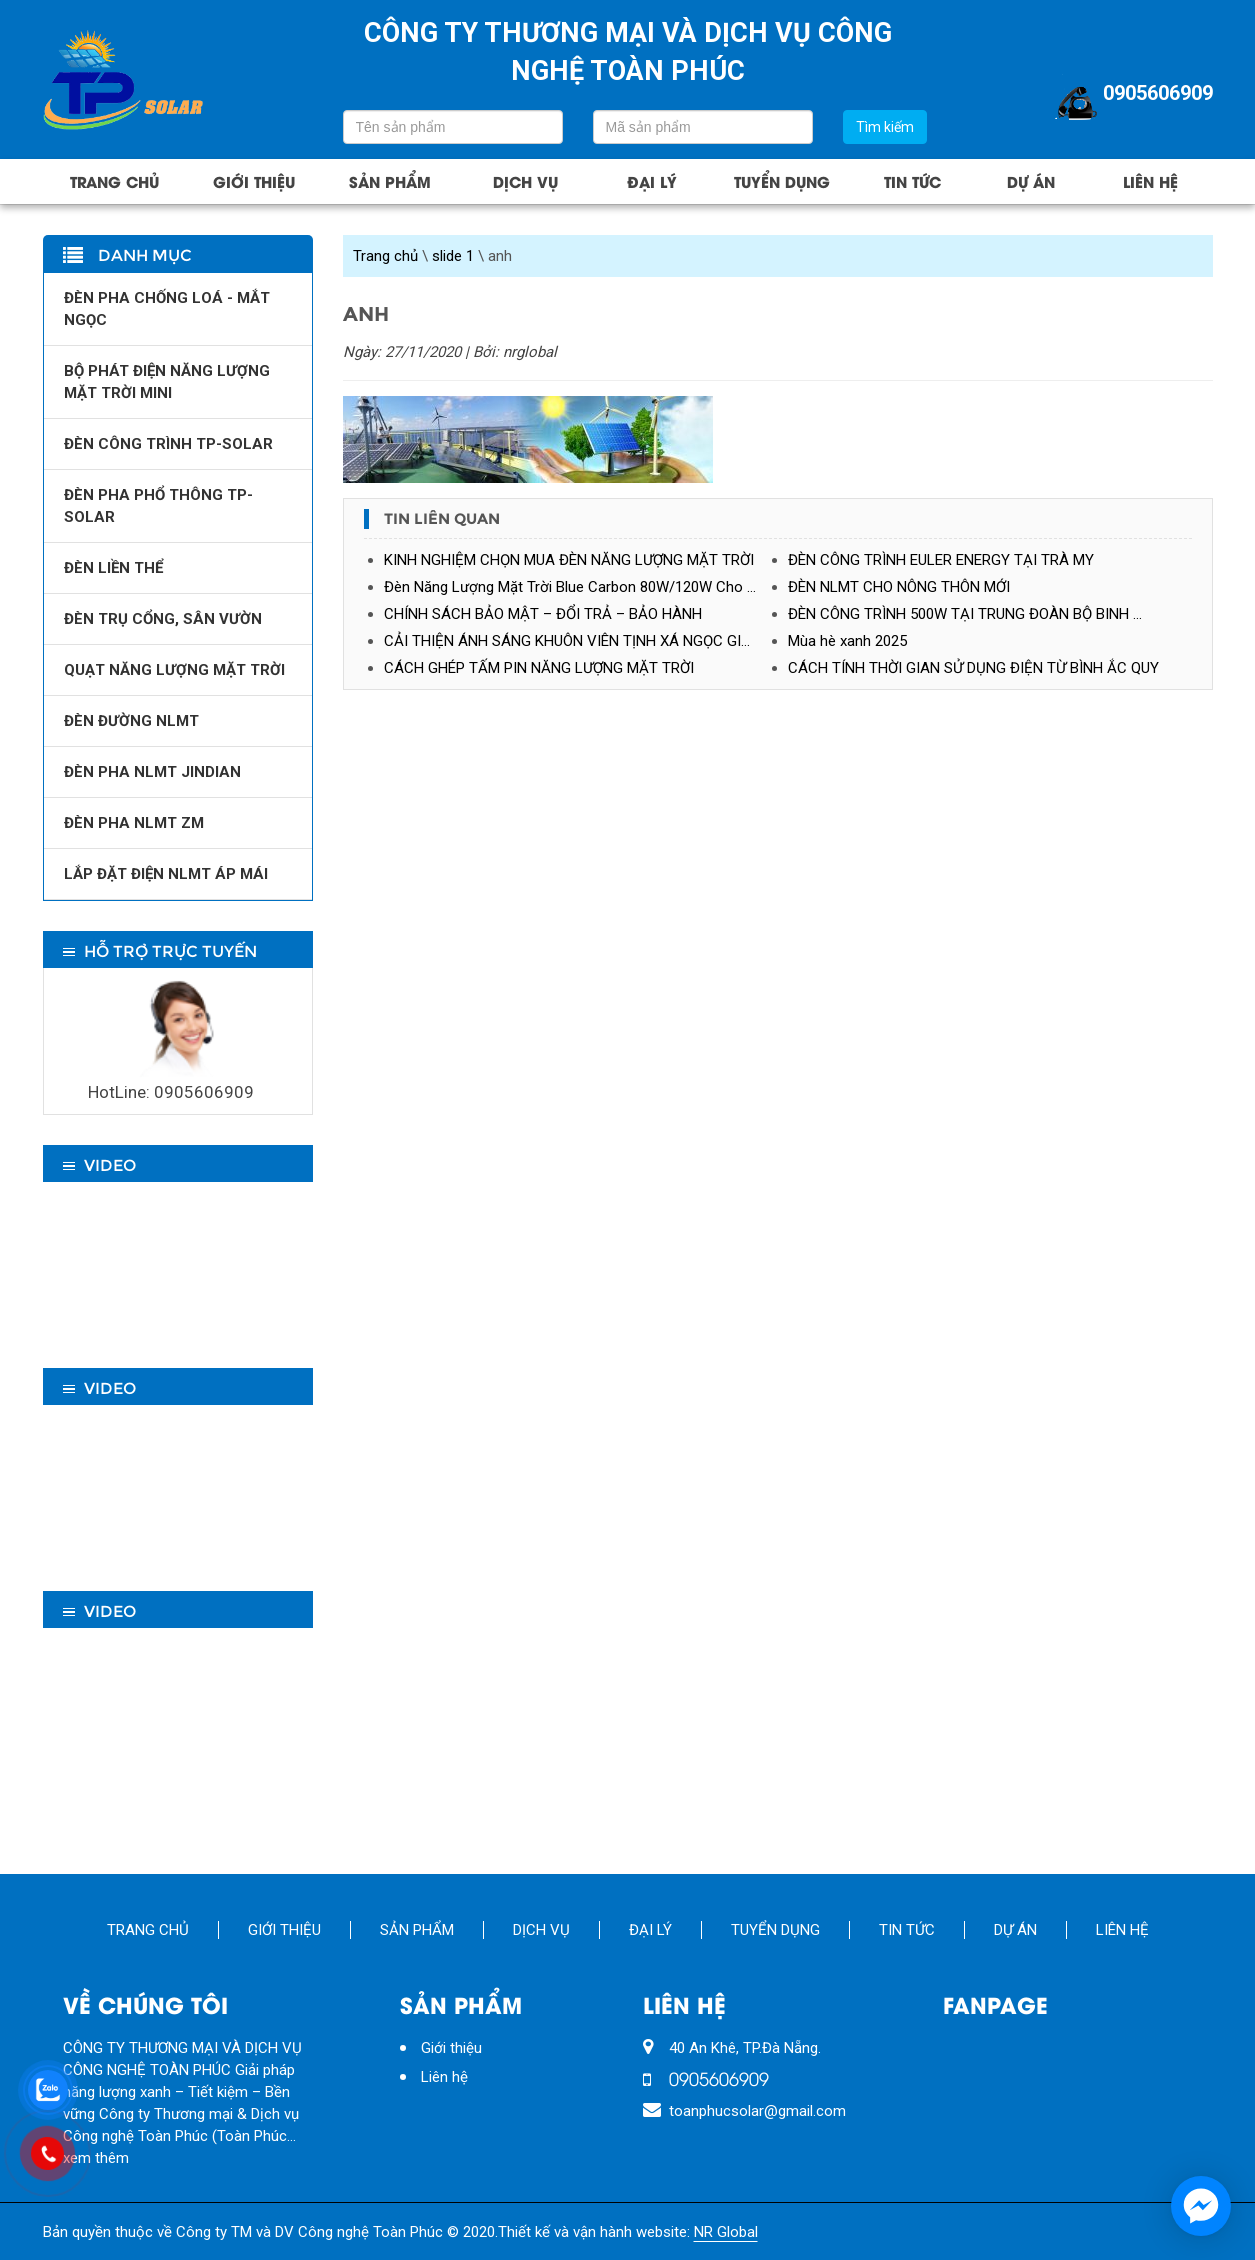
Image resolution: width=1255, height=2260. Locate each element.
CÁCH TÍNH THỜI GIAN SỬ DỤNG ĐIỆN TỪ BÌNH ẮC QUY (973, 668)
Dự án (1031, 181)
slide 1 (453, 256)
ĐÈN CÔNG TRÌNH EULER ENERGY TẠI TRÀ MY (941, 560)
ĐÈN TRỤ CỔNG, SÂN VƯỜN (163, 619)
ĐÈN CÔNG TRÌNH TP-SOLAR (168, 444)
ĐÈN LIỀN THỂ (113, 568)
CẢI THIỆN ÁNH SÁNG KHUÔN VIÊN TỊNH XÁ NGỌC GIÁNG (577, 641)
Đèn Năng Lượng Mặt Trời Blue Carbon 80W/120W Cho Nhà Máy (586, 587)
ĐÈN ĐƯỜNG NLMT (131, 721)
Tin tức (912, 181)
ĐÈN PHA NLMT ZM (134, 823)
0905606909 (1132, 95)
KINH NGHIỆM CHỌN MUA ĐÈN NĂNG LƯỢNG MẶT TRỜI (569, 560)
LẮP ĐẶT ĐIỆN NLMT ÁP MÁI (166, 874)
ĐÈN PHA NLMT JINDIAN (152, 772)
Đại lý (652, 181)
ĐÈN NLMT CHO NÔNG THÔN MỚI (899, 587)
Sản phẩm (390, 181)
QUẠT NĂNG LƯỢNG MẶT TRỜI (174, 670)
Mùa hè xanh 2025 (847, 641)
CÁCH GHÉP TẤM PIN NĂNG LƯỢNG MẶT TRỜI (539, 668)
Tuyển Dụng (782, 181)
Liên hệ (1150, 181)
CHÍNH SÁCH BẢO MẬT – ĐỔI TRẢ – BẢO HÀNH (543, 614)
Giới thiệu (254, 181)
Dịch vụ (525, 181)
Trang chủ (114, 181)
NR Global (726, 2232)
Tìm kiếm (885, 127)
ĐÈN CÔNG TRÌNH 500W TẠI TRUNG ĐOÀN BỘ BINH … (965, 614)
